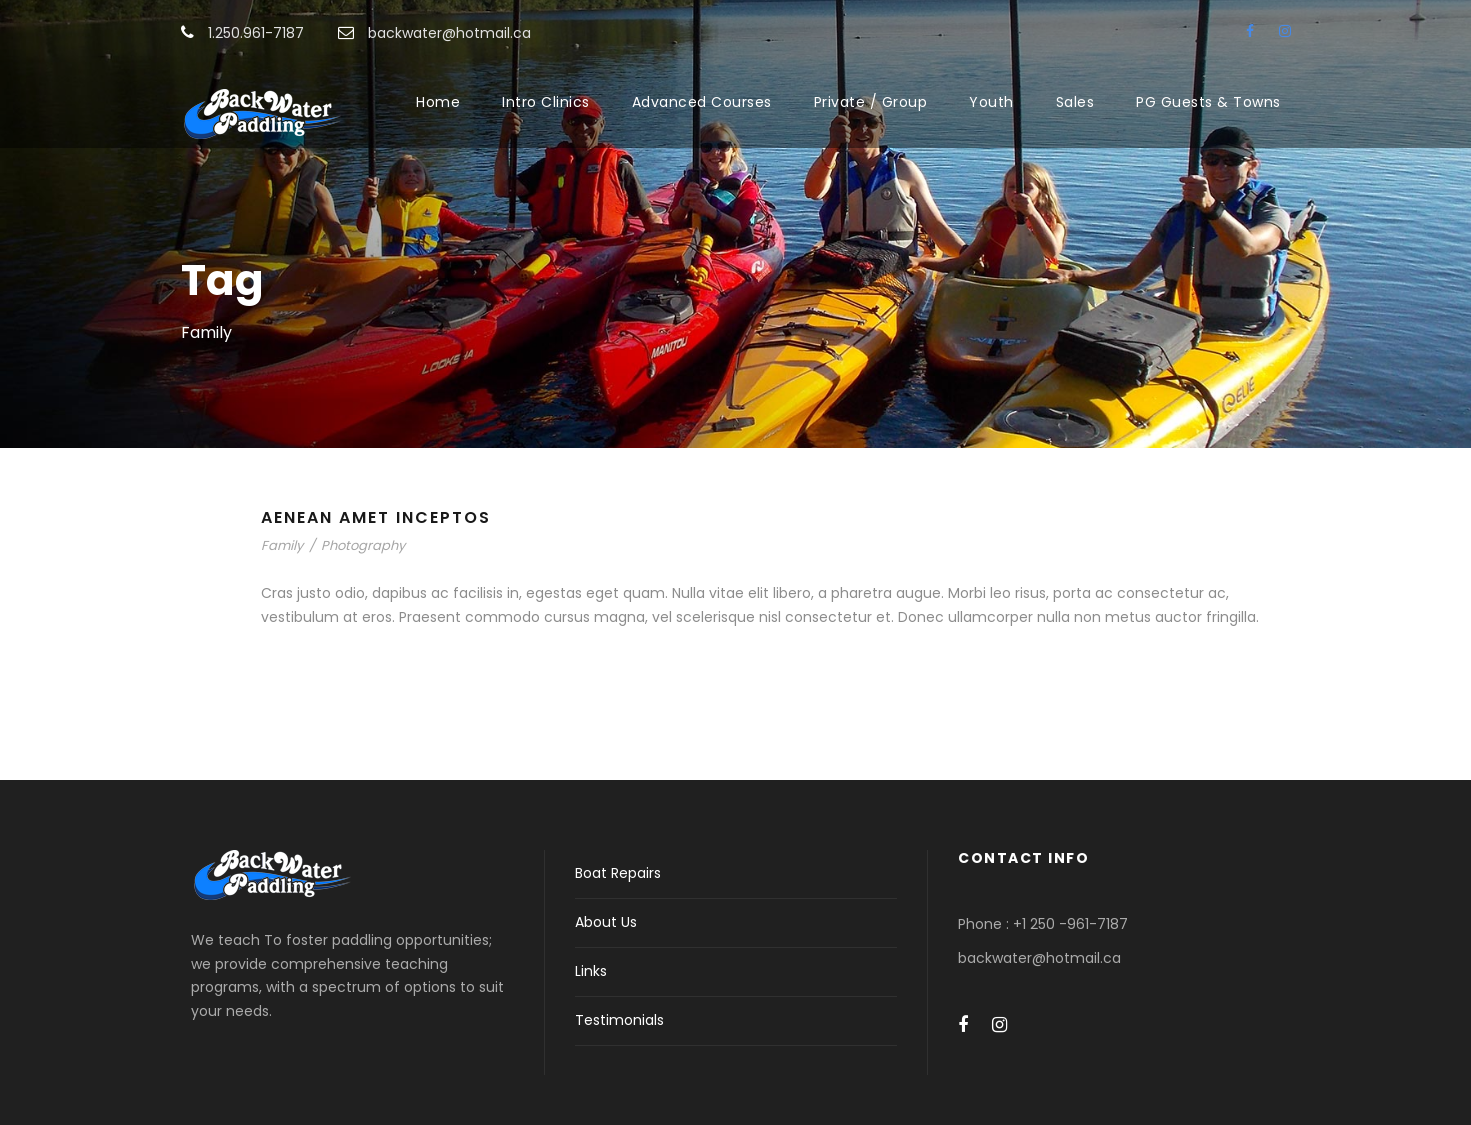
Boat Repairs (618, 873)
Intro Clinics (546, 102)
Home (438, 102)
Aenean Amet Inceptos (376, 517)
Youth (991, 102)
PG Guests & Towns (1208, 102)
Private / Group (871, 102)
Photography (363, 545)
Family (282, 545)
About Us (606, 922)
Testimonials (619, 1020)
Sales (1075, 102)
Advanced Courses (702, 102)
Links (591, 971)
